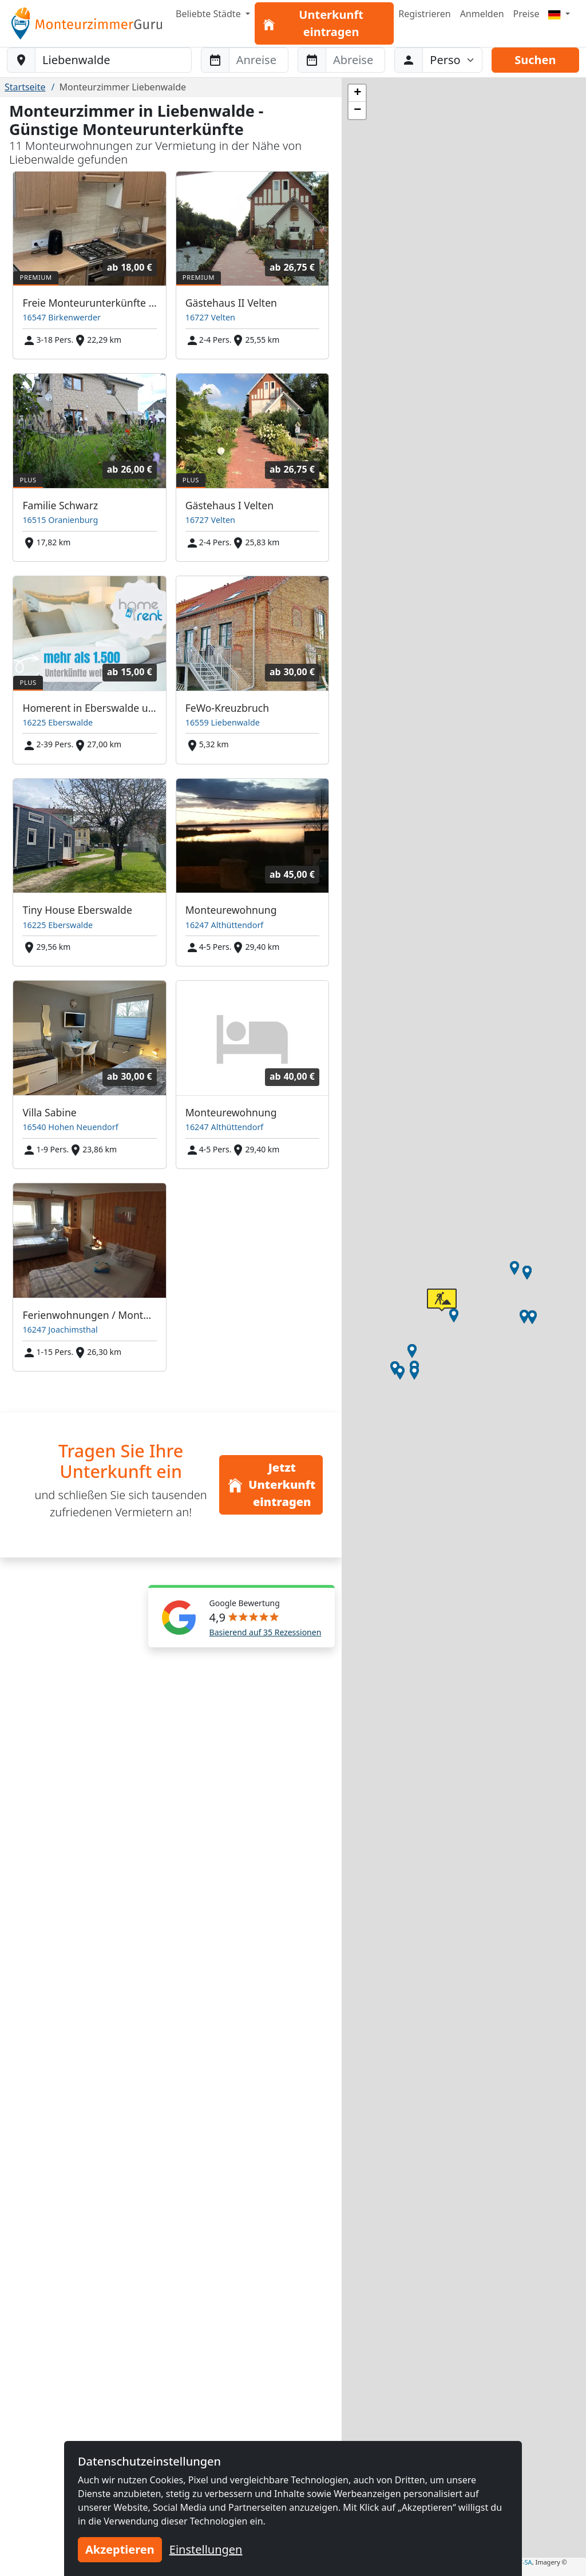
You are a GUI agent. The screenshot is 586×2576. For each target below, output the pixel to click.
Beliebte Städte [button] (209, 13)
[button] (394, 1368)
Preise (526, 13)
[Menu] (559, 13)
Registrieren (424, 13)
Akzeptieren (120, 2549)
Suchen (535, 60)
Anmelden (482, 13)
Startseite (25, 87)
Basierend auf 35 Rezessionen (265, 1632)
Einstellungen (206, 2549)
